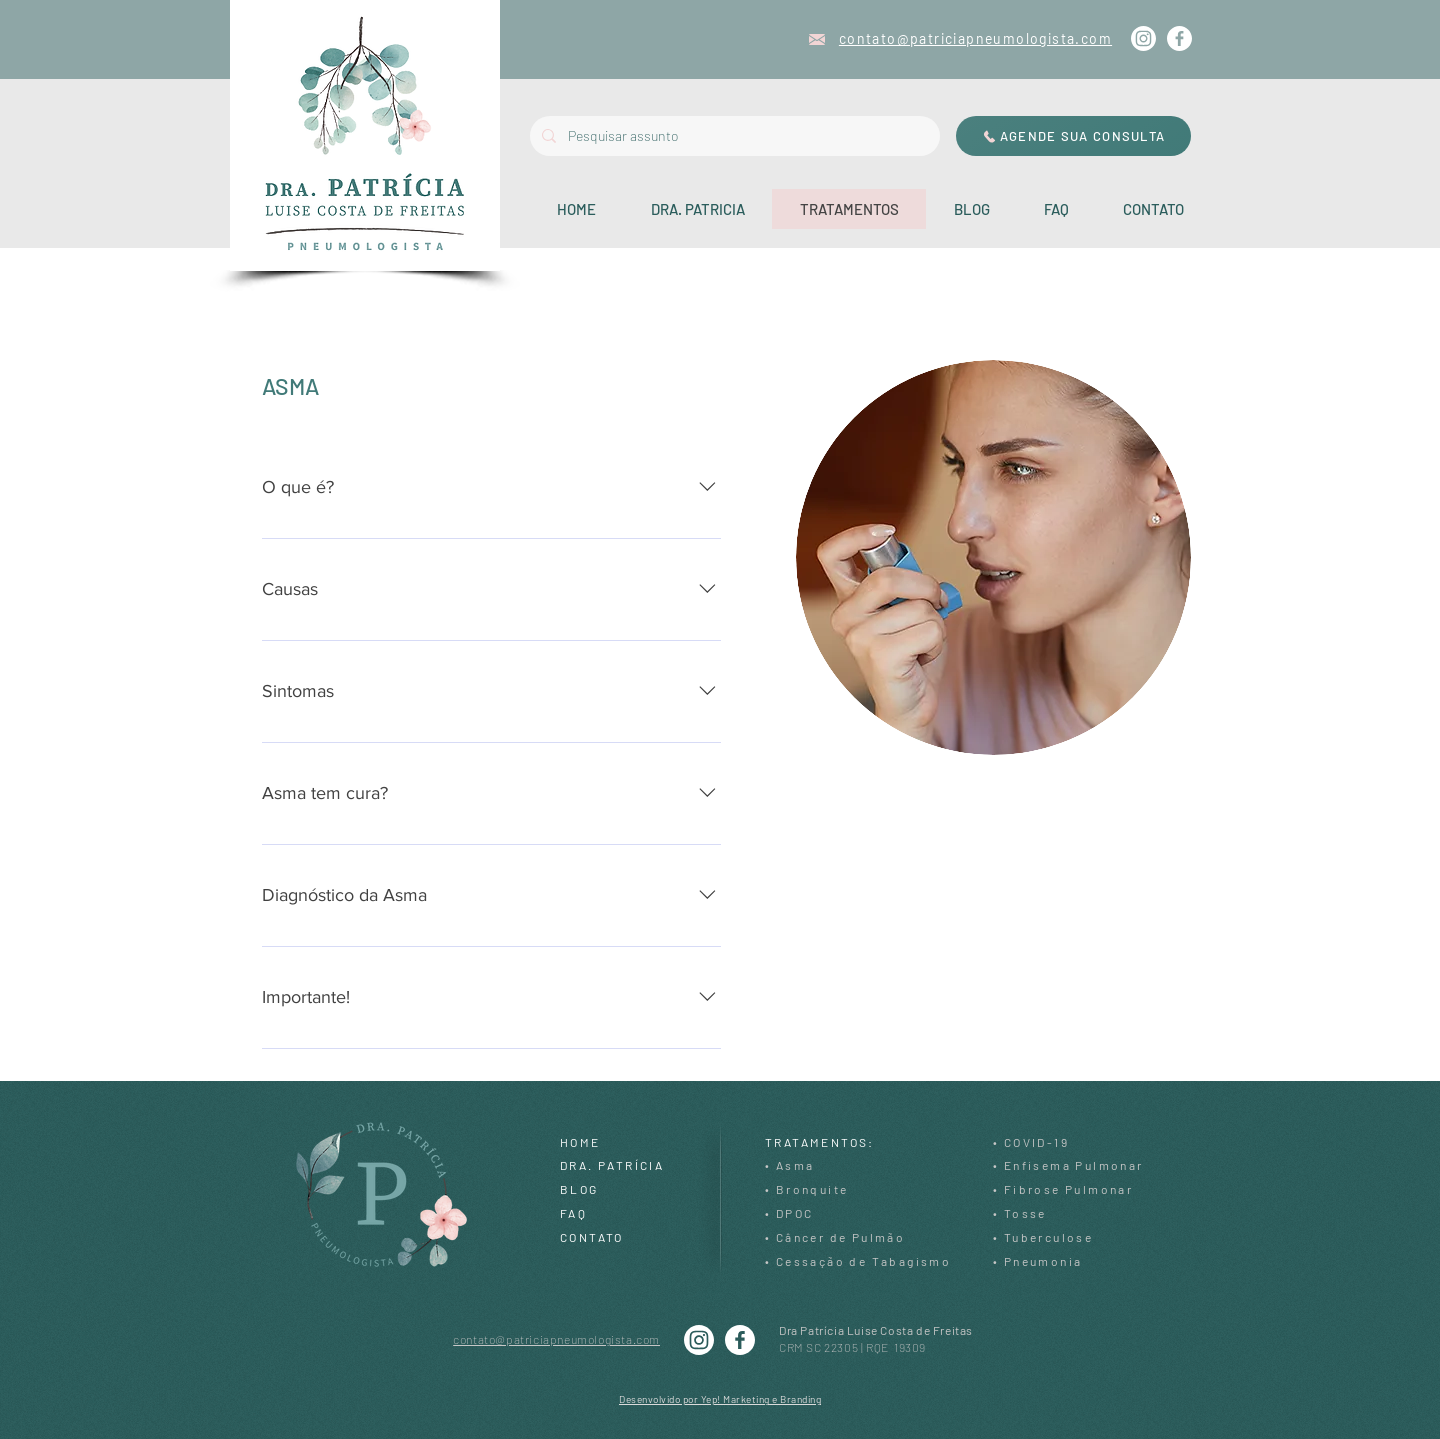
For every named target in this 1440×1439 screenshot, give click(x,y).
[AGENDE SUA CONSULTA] (1073, 136)
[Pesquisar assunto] (733, 136)
